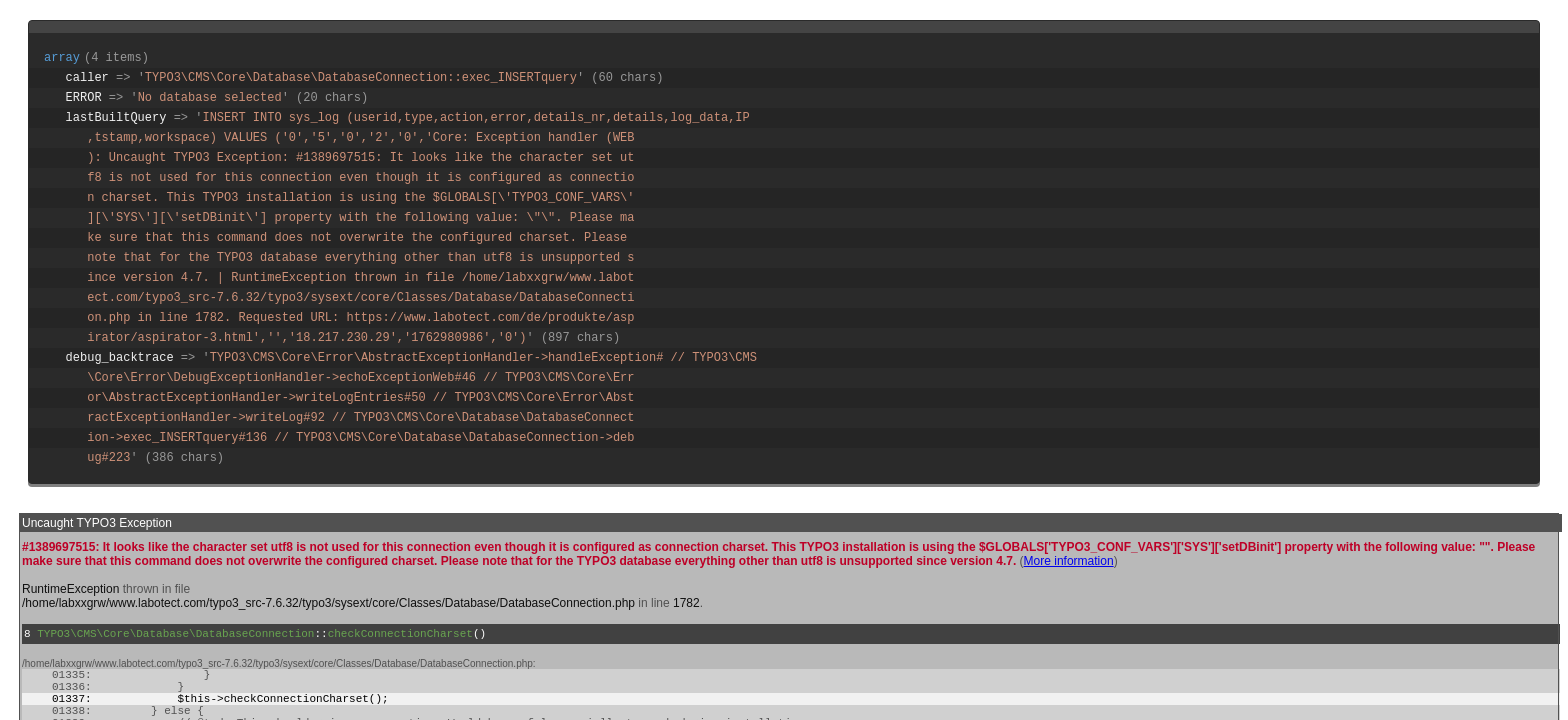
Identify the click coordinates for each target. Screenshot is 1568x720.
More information (1069, 561)
